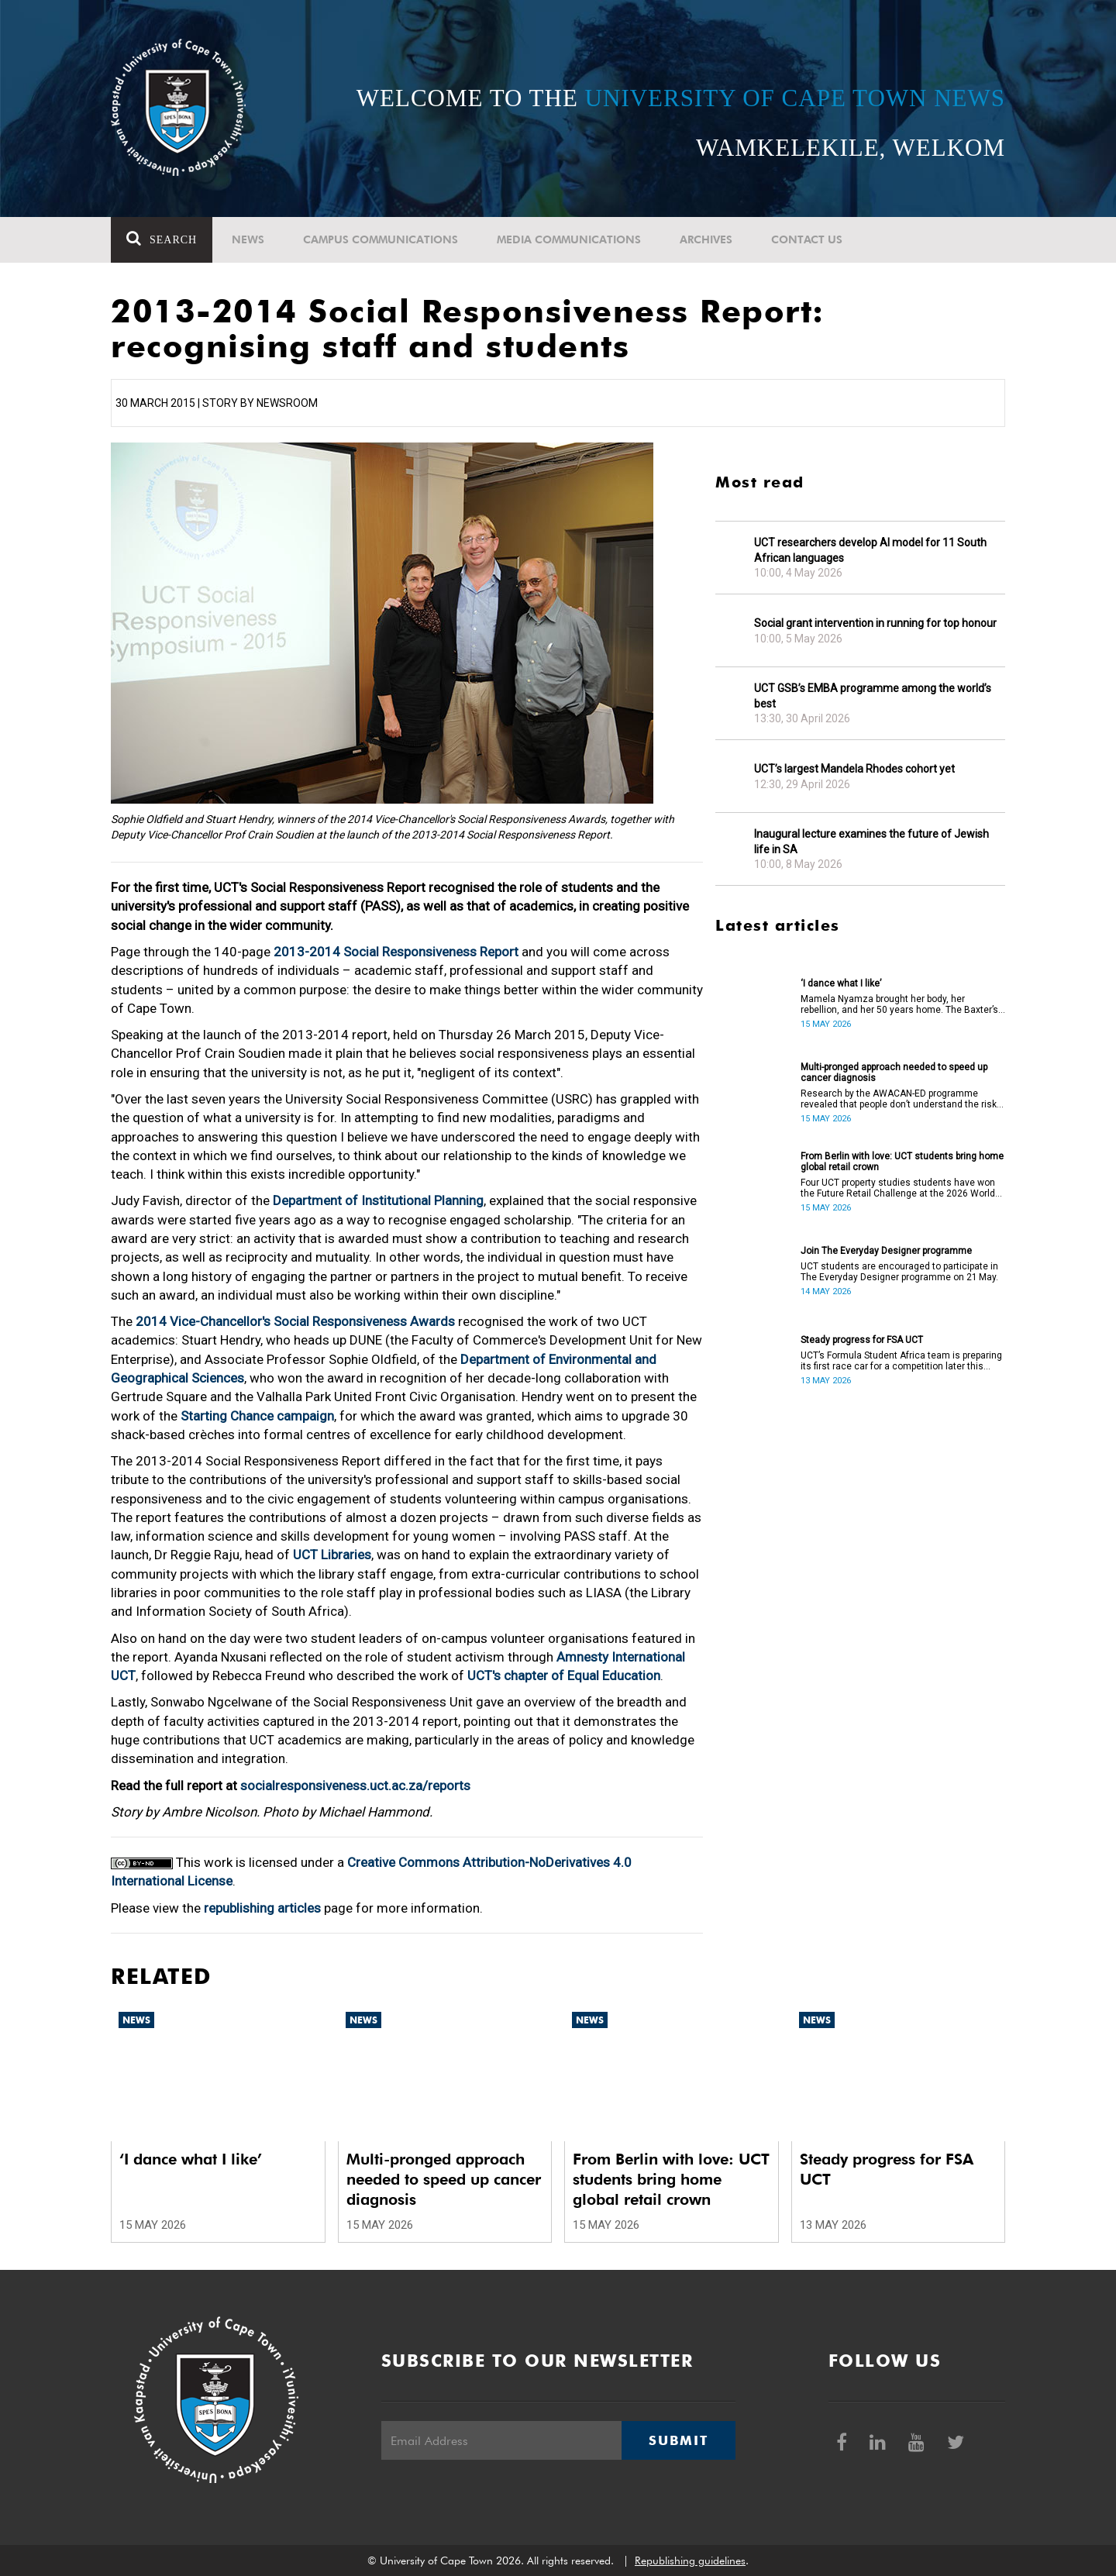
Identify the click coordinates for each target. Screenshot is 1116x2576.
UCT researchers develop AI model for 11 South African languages (870, 550)
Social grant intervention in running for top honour (875, 623)
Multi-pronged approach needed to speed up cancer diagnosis (894, 1072)
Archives (706, 239)
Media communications (569, 239)
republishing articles (262, 1908)
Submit (678, 2440)
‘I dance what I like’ (841, 983)
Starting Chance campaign (257, 1416)
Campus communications (380, 239)
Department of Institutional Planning (378, 1200)
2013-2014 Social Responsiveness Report (398, 951)
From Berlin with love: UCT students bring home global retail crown (902, 1162)
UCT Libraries (332, 1554)
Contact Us (806, 239)
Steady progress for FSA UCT (862, 1339)
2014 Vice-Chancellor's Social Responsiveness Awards (295, 1321)
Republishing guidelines (690, 2560)
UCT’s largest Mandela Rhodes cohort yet (854, 769)
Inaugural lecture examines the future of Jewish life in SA (871, 842)
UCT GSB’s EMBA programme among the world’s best (872, 696)
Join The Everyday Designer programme (886, 1250)
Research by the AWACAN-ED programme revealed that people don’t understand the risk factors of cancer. (899, 1099)
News (248, 239)
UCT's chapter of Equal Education (563, 1675)
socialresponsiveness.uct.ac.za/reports (355, 1785)
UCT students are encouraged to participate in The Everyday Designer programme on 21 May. (899, 1272)
